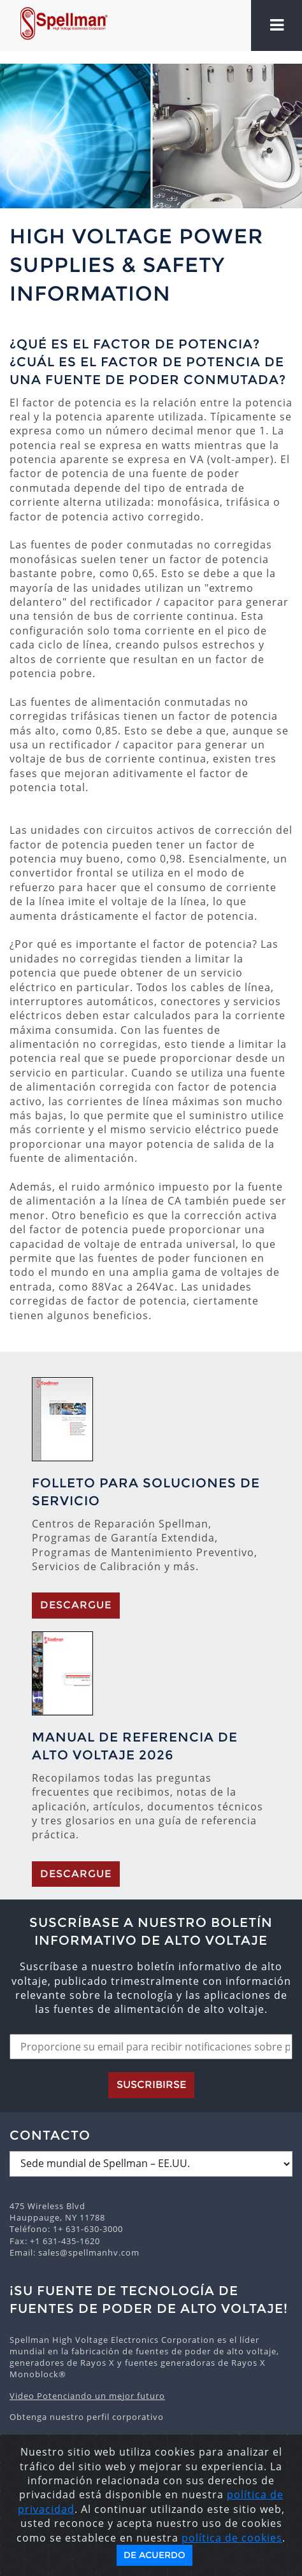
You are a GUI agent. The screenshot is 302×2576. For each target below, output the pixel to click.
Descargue (75, 1605)
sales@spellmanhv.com (89, 2252)
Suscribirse (151, 2085)
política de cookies (232, 2538)
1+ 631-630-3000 (88, 2229)
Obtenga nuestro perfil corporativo (87, 2416)
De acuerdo (154, 2555)
